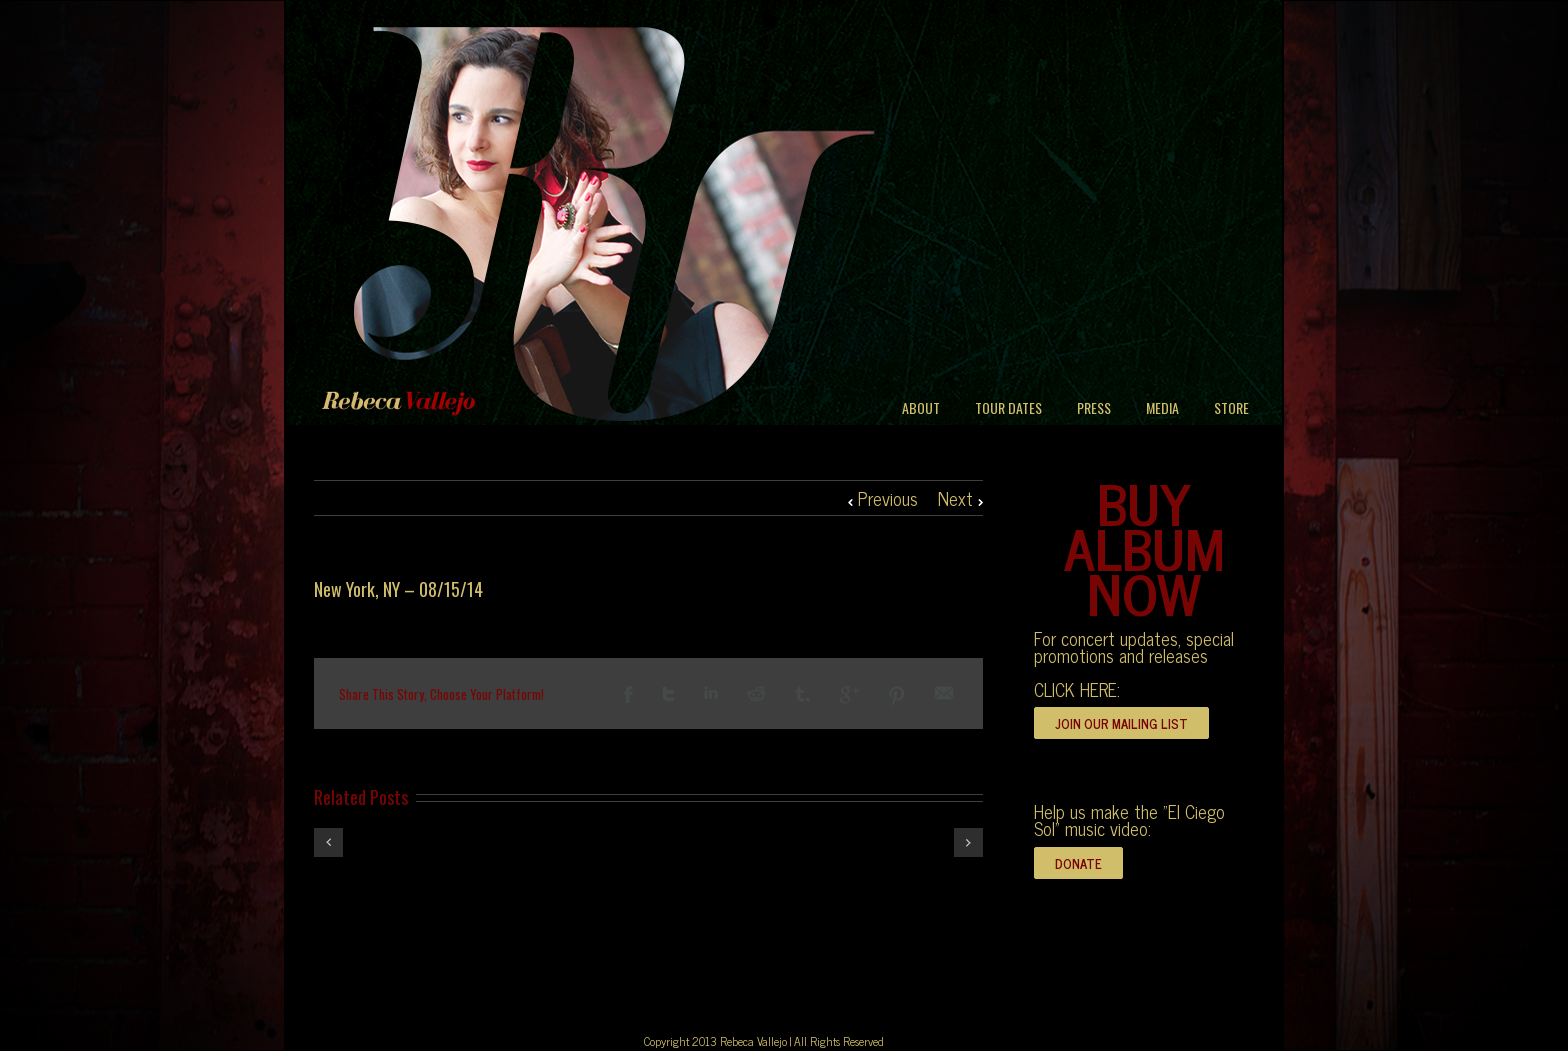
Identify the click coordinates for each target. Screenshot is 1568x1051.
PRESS (1094, 407)
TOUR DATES (1008, 407)
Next (955, 498)
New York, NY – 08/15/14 (398, 589)
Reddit (756, 693)
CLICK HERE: (1077, 689)
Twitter (668, 694)
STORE (1231, 407)
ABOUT (921, 407)
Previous (888, 498)
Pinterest (897, 696)
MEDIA (1162, 407)
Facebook (628, 694)
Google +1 (849, 695)
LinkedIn (711, 692)
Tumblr (802, 694)
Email (944, 693)
